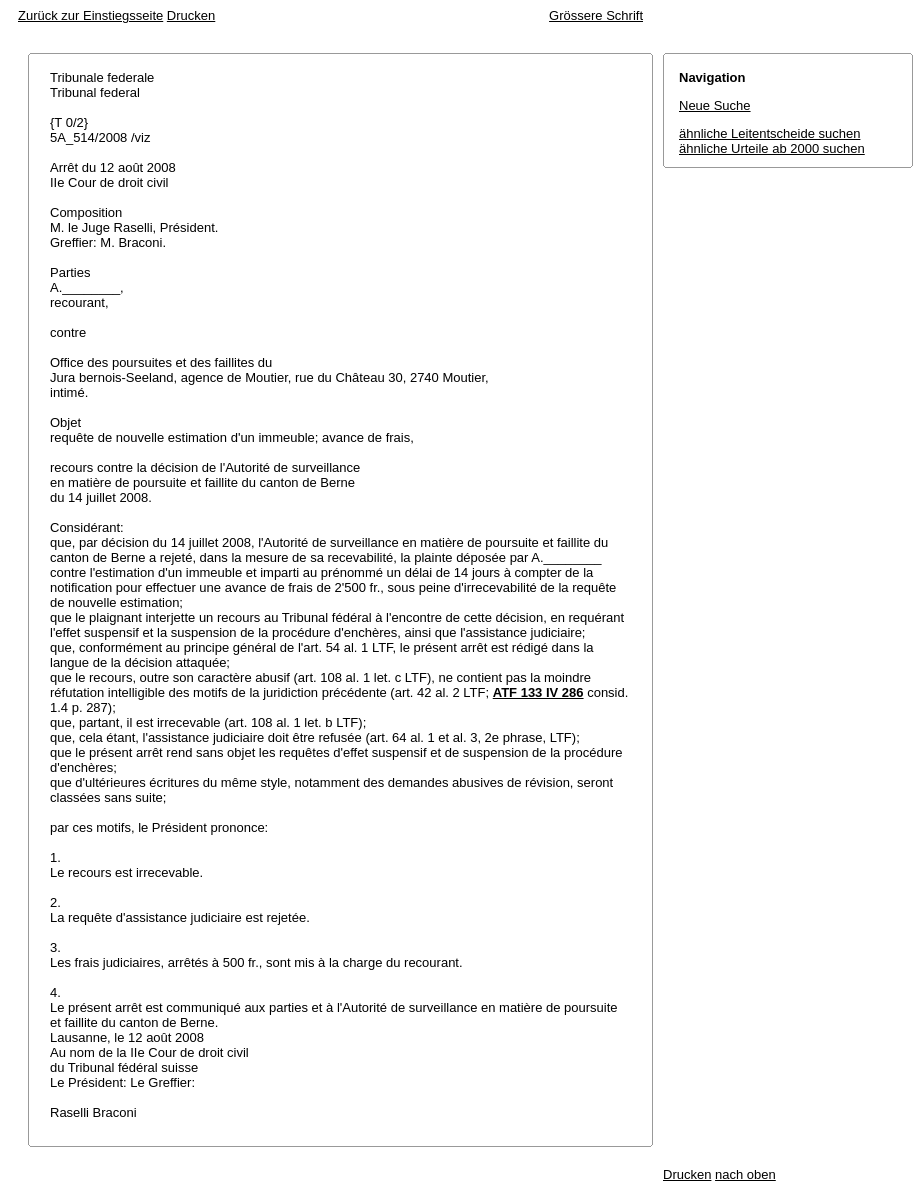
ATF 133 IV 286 (538, 692)
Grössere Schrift (596, 15)
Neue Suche (715, 105)
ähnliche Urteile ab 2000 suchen (772, 148)
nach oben (745, 1174)
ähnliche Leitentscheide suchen (769, 133)
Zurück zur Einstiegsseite (90, 15)
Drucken (191, 15)
